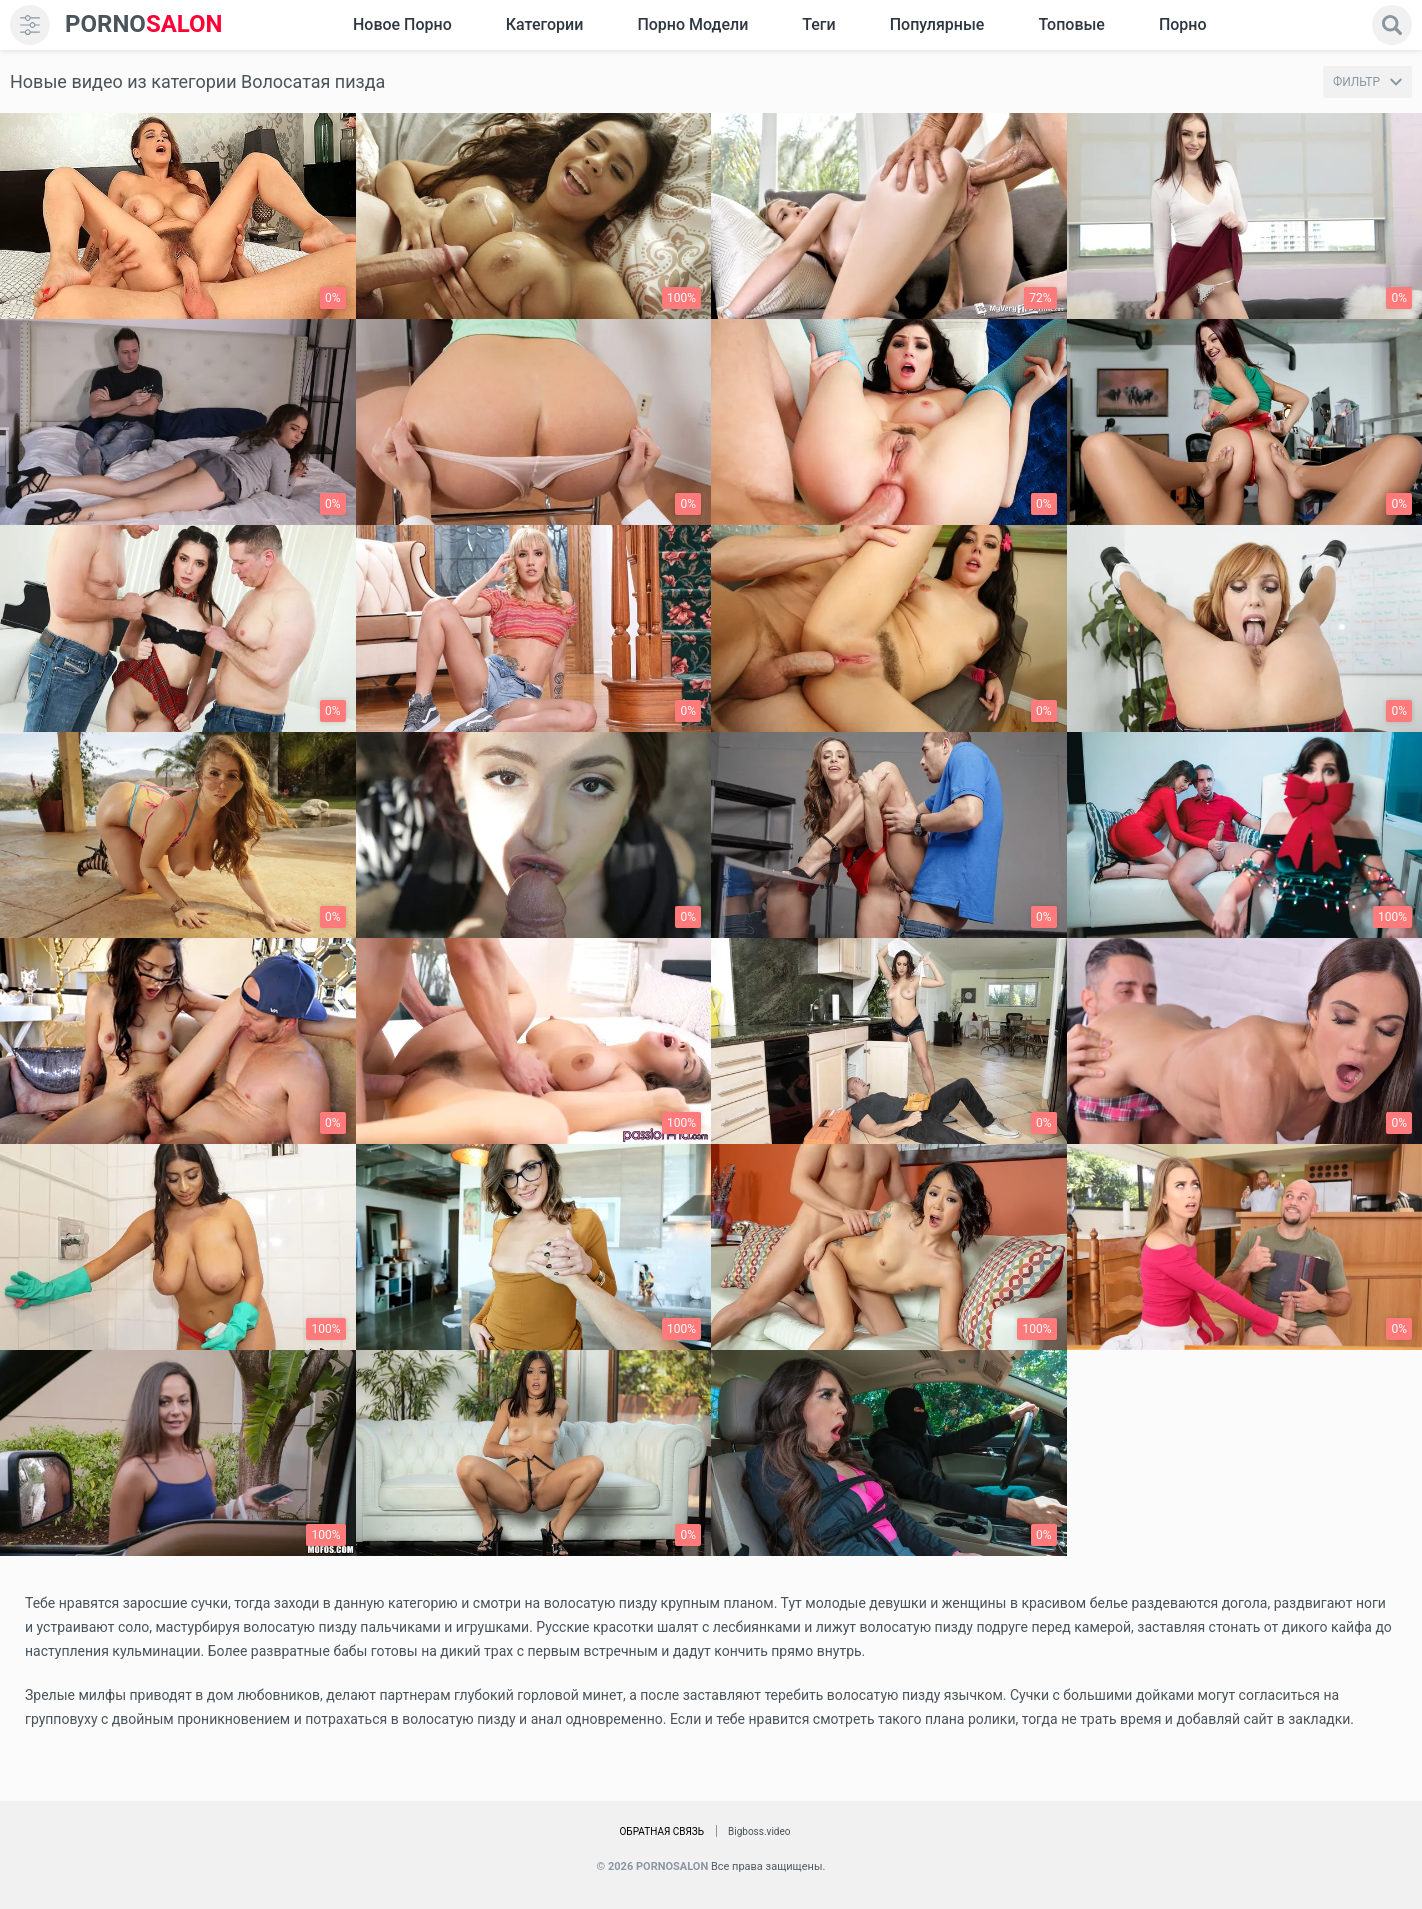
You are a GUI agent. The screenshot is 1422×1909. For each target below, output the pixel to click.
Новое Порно (402, 24)
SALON (144, 24)
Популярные (937, 24)
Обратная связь (661, 1831)
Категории (545, 24)
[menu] (30, 25)
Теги (818, 24)
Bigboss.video (759, 1831)
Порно (1183, 24)
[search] (1392, 25)
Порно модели (692, 24)
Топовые (1071, 24)
